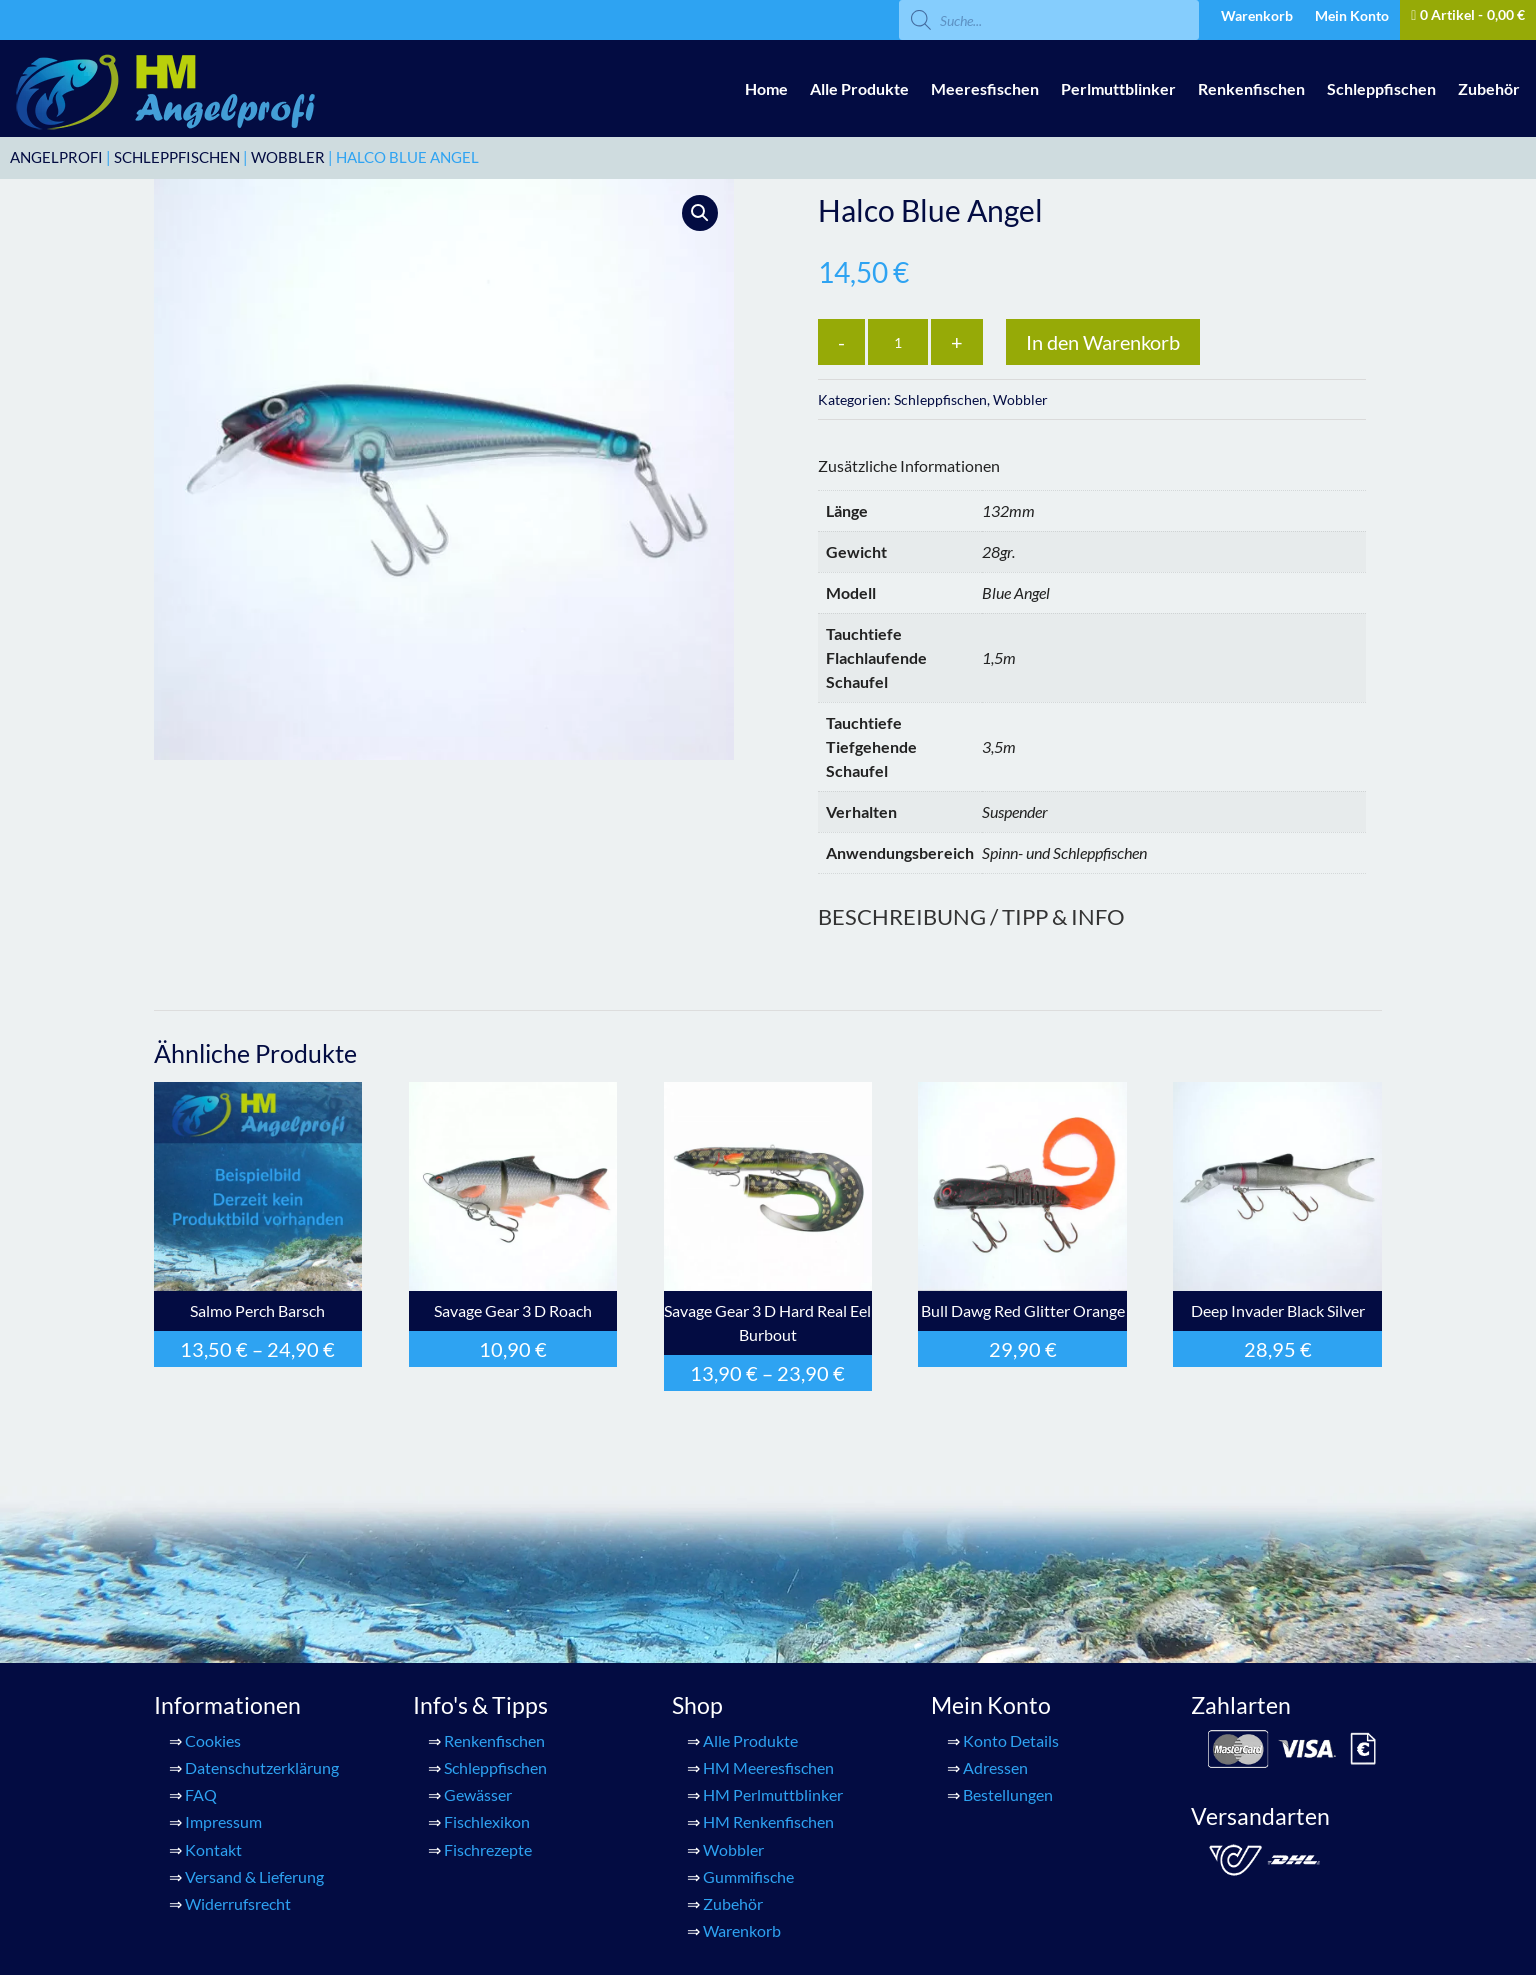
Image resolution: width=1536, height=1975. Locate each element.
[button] (700, 213)
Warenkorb (1257, 16)
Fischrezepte (488, 1849)
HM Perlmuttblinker (773, 1794)
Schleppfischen (1381, 88)
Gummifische (748, 1876)
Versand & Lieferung (254, 1876)
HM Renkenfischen (768, 1821)
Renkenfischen (1251, 88)
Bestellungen (1008, 1794)
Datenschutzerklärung (262, 1767)
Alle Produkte (859, 88)
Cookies (213, 1740)
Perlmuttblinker (1118, 88)
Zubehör (1489, 88)
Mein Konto (1352, 16)
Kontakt (213, 1849)
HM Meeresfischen (768, 1767)
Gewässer (478, 1794)
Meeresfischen (985, 88)
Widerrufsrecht (238, 1903)
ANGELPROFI (56, 157)
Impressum (223, 1821)
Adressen (995, 1767)
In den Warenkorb (1103, 342)
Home (766, 88)
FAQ (201, 1794)
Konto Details (1011, 1740)
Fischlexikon (487, 1821)
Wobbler (288, 157)
